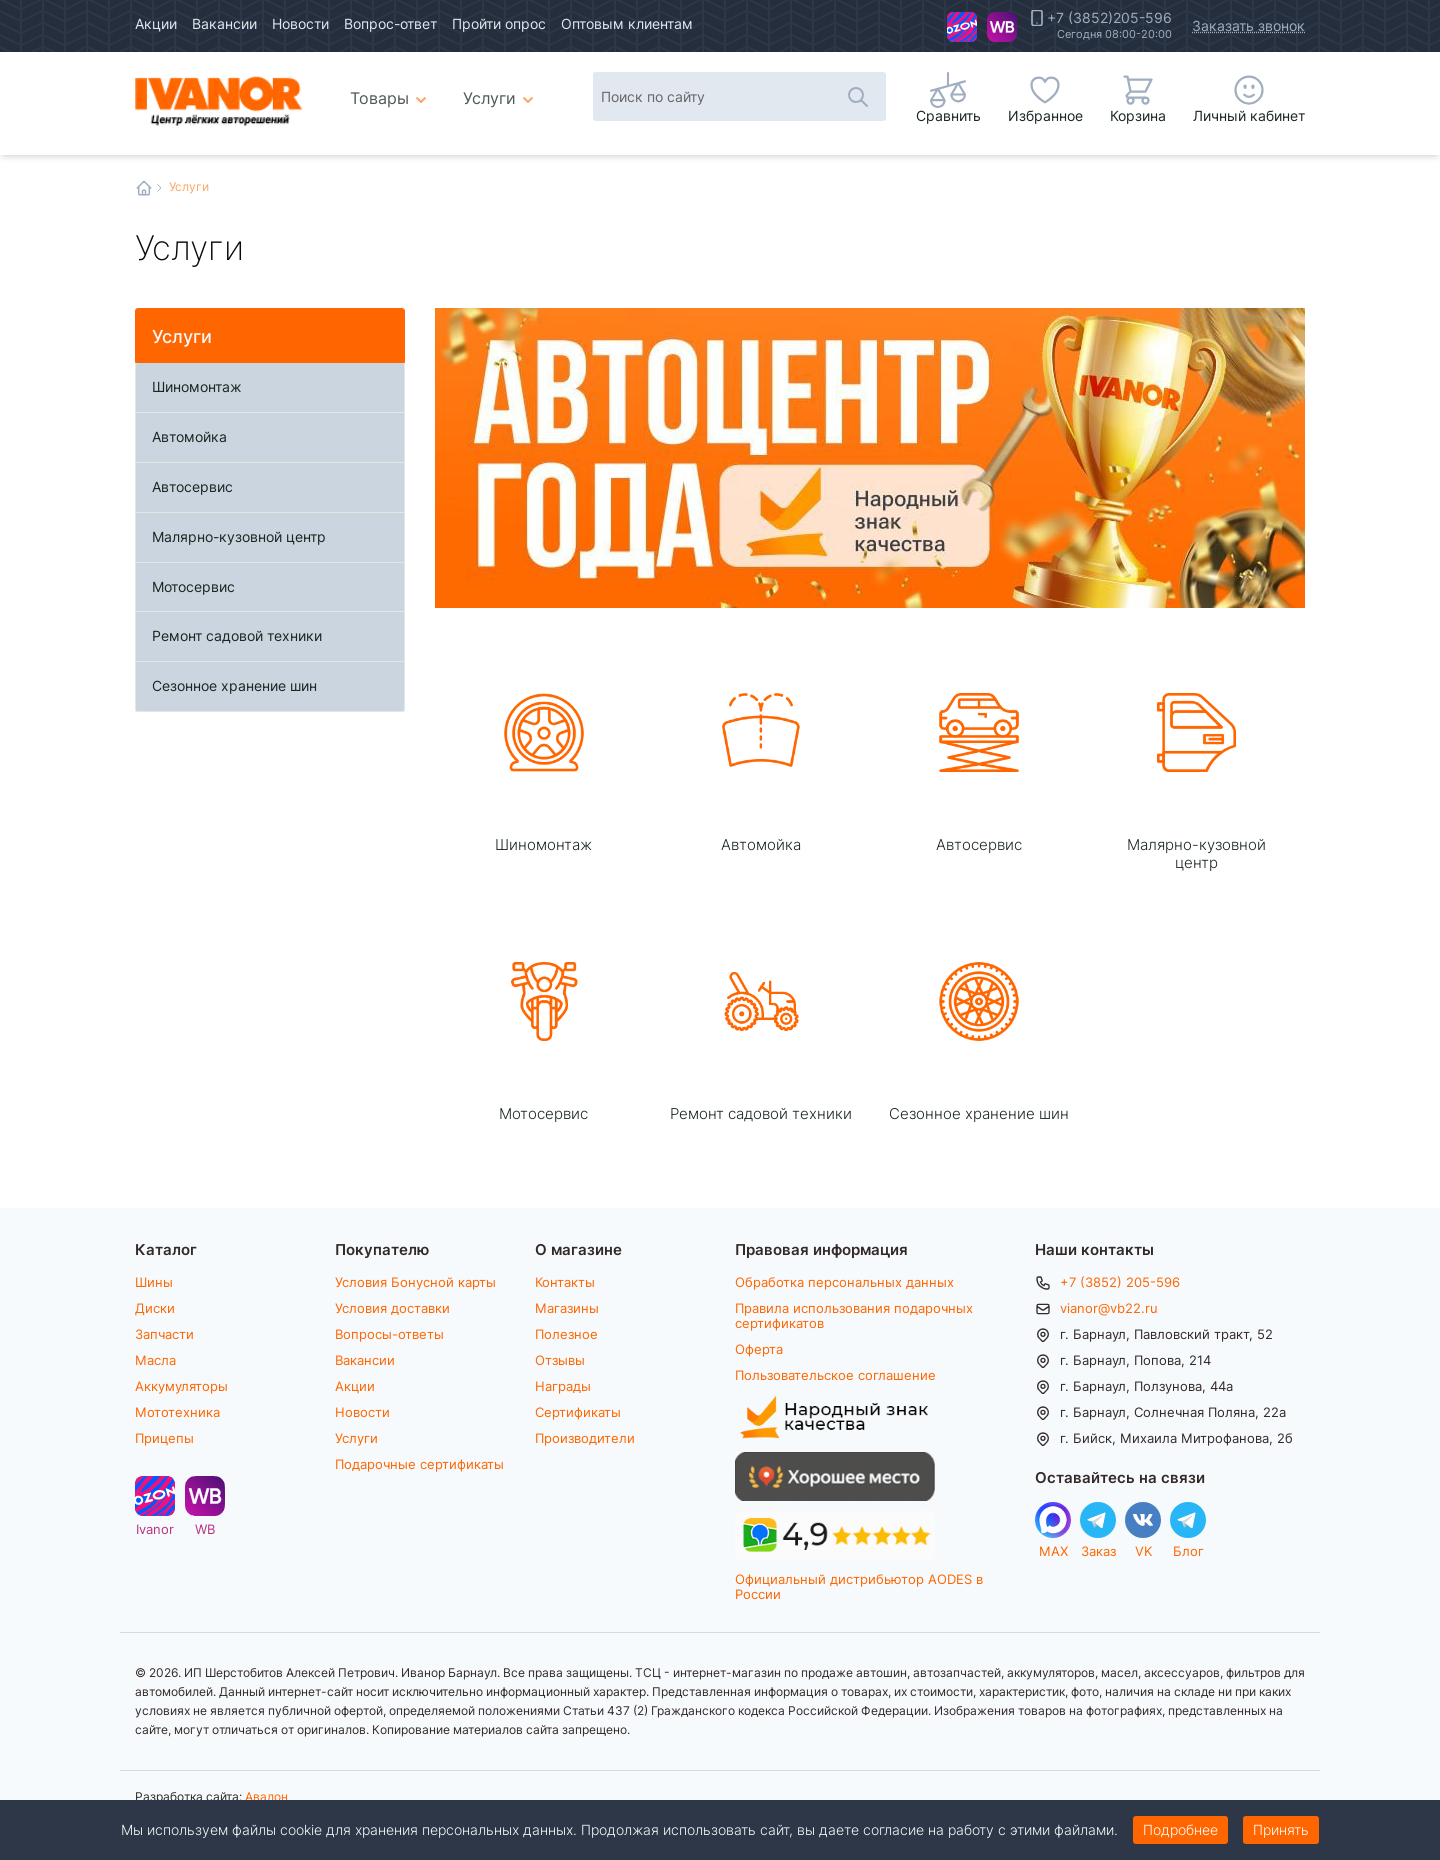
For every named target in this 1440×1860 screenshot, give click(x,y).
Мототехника (177, 1412)
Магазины (567, 1308)
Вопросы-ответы (389, 1334)
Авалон (266, 1796)
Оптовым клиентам (627, 23)
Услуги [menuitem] (489, 97)
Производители (585, 1438)
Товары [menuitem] (391, 90)
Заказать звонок (1248, 25)
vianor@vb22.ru (1109, 1308)
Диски (155, 1308)
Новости (300, 23)
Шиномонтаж (197, 386)
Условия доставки (392, 1308)
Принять (1281, 1829)
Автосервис (192, 486)
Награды (563, 1386)
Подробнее (1180, 1829)
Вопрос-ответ (390, 23)
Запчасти (164, 1334)
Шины (154, 1282)
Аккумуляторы (181, 1386)
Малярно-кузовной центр (239, 536)
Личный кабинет (1249, 115)
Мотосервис (193, 586)
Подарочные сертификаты (419, 1464)
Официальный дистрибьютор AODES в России (859, 1586)
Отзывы (560, 1360)
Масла (155, 1360)
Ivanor (962, 27)
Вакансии (224, 23)
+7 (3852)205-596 (1109, 18)
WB (1002, 27)
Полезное (566, 1334)
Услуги (356, 1438)
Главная (144, 188)
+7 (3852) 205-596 (1120, 1282)
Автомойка (189, 436)
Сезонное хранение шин (234, 685)
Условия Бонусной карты (415, 1282)
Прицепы (164, 1438)
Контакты (565, 1282)
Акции (156, 23)
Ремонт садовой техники (237, 635)
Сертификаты (578, 1412)
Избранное (1045, 115)
